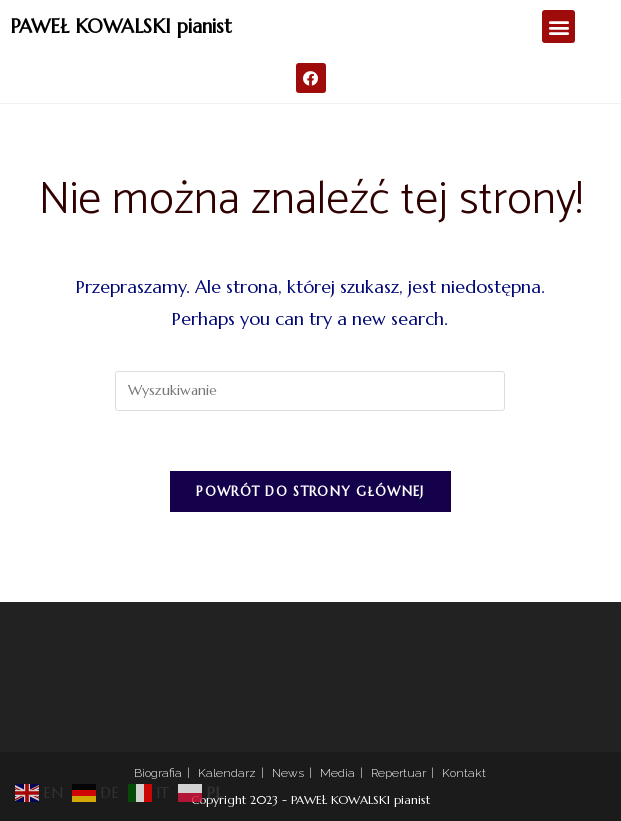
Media (337, 773)
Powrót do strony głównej (310, 491)
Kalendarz (227, 773)
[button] (558, 26)
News (288, 773)
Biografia (158, 773)
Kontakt (464, 773)
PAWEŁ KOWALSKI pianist (121, 26)
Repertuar (398, 773)
